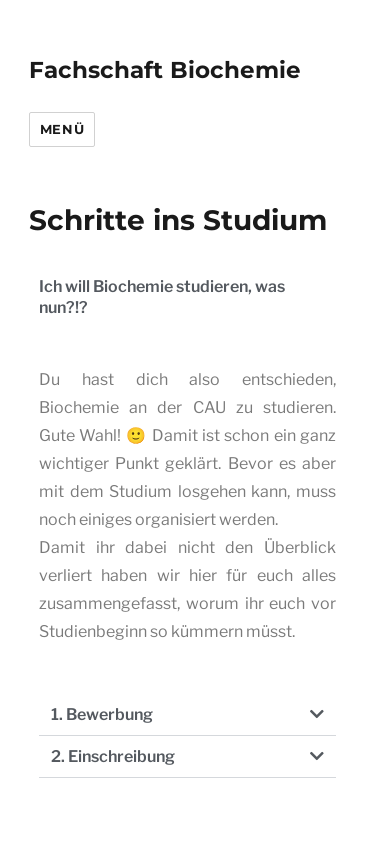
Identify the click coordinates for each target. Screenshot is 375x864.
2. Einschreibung (113, 756)
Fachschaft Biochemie (165, 70)
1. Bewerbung (102, 714)
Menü (62, 129)
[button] (187, 715)
